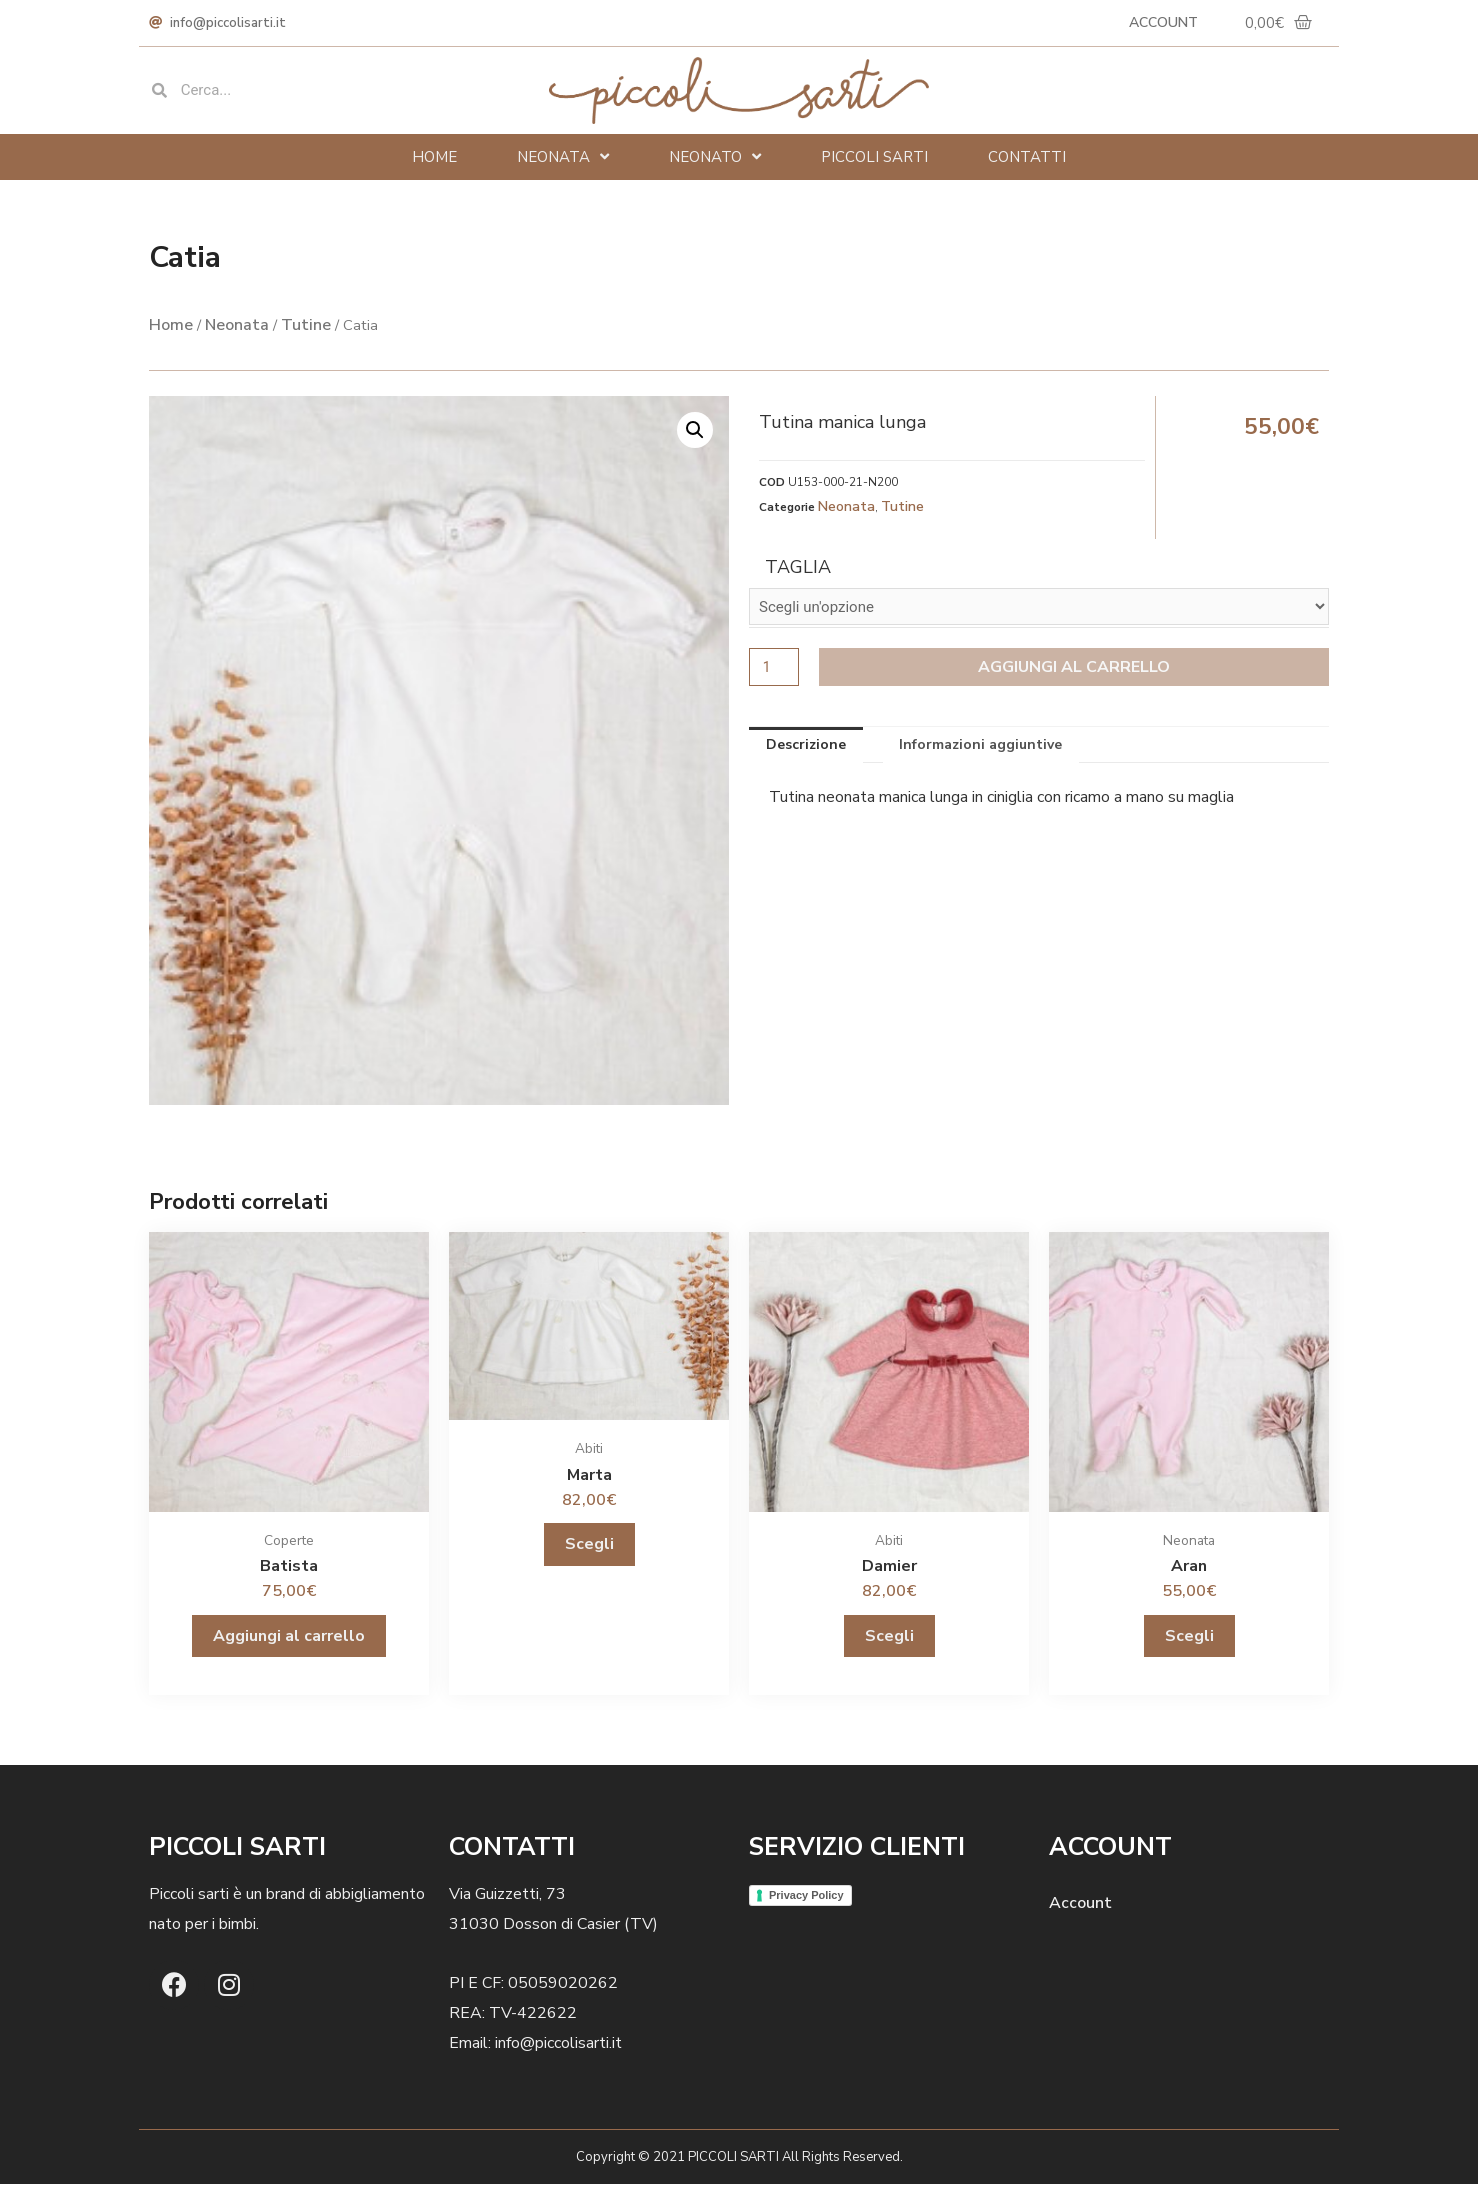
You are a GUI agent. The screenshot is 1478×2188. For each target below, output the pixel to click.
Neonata (563, 160)
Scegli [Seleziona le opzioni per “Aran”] (1189, 1640)
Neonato (715, 160)
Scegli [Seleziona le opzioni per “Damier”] (889, 1640)
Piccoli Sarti (874, 161)
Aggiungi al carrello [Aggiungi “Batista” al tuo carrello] (289, 1640)
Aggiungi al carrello (1076, 671)
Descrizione (806, 748)
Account (1155, 24)
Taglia (798, 571)
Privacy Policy (806, 1899)
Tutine (306, 329)
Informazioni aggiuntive (980, 748)
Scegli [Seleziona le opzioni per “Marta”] (589, 1548)
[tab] (806, 749)
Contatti (1027, 161)
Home (434, 161)
